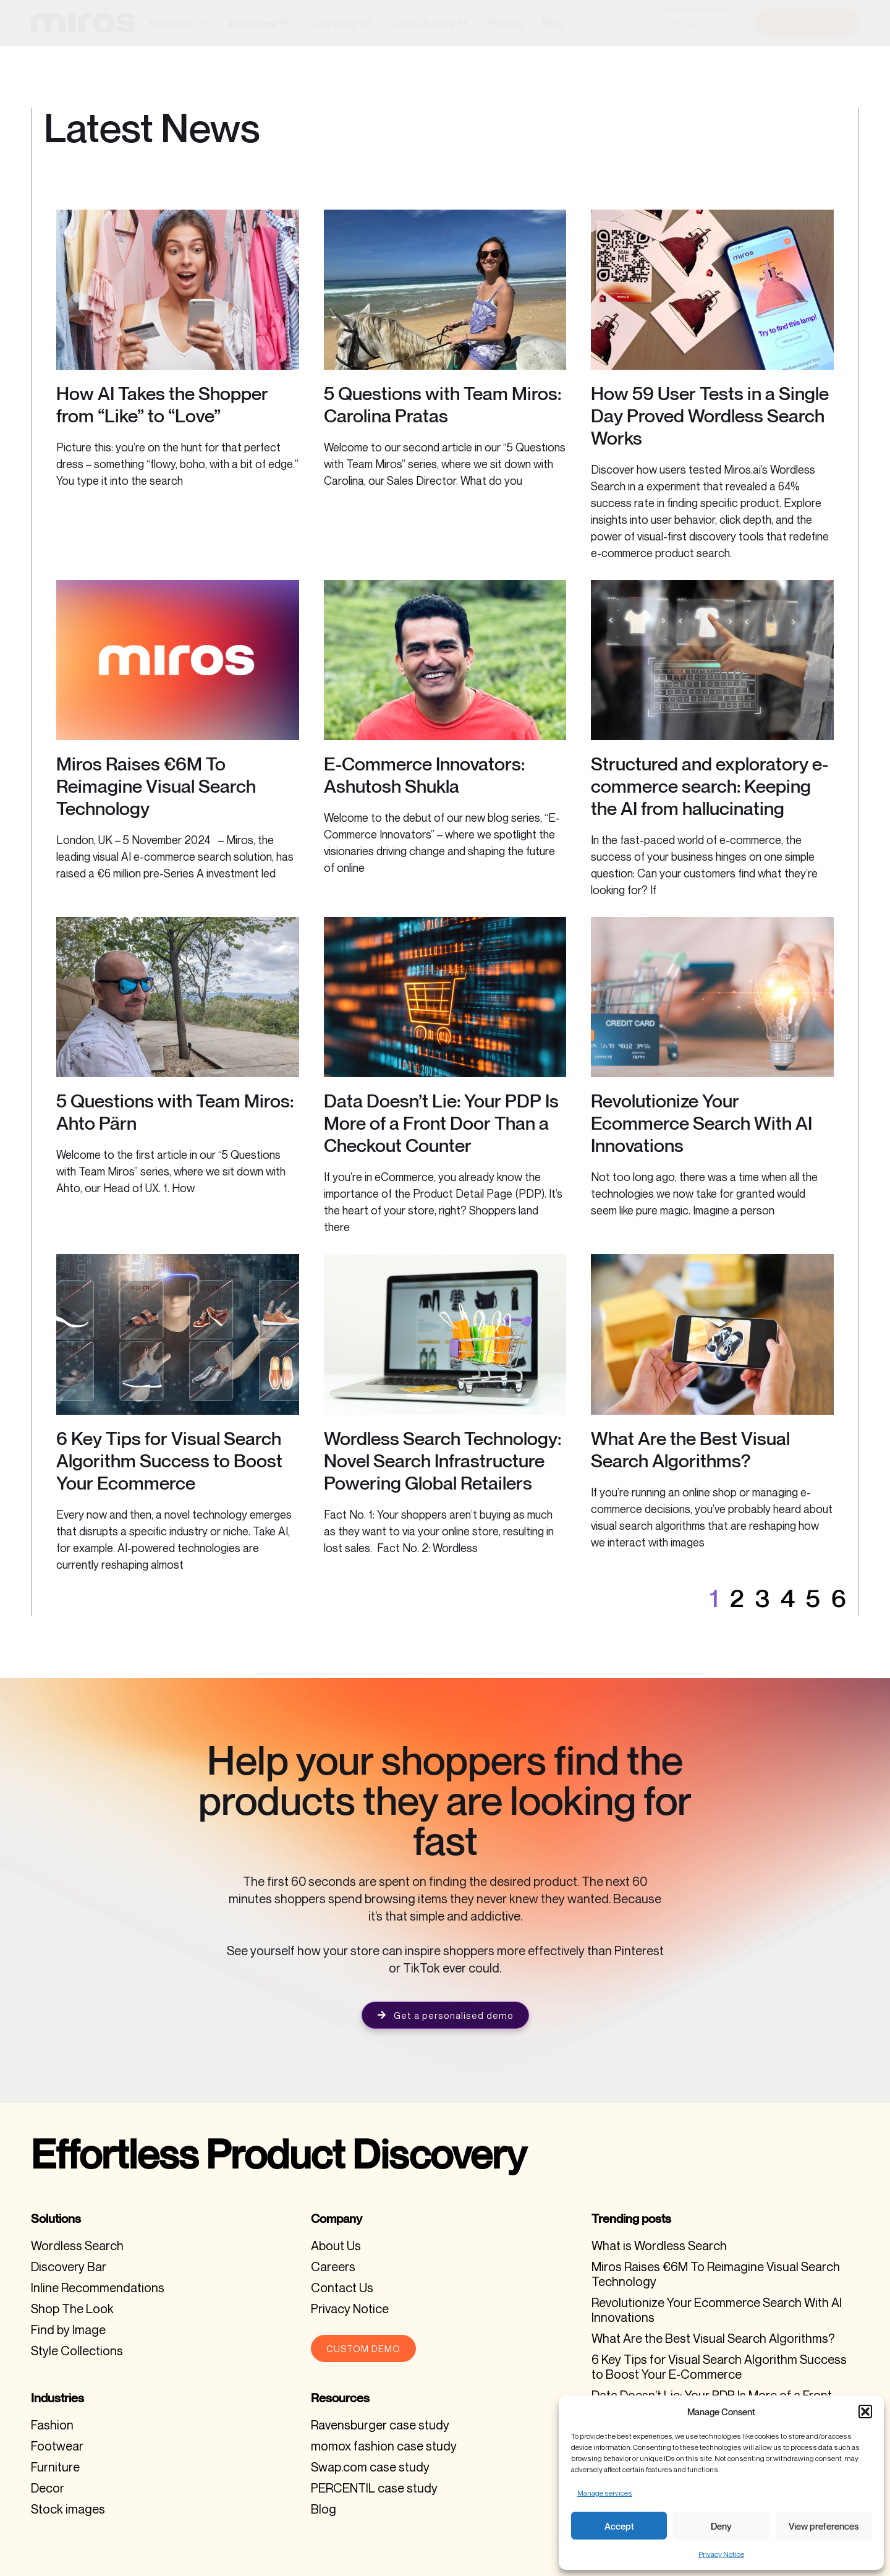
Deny (721, 2525)
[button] (865, 2411)
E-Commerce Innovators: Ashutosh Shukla (424, 775)
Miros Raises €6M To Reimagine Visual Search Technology (156, 786)
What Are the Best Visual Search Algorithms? (690, 1449)
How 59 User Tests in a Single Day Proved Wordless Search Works (710, 415)
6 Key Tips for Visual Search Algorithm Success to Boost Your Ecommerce (169, 1460)
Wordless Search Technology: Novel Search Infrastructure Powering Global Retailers (442, 1460)
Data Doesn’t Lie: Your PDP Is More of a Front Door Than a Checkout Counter (441, 1123)
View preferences (823, 2525)
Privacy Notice (721, 2554)
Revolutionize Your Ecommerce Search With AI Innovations (701, 1123)
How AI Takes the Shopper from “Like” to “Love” (162, 404)
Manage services (604, 2492)
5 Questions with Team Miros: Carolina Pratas (442, 404)
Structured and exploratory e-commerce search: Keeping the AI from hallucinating (709, 786)
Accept (619, 2525)
